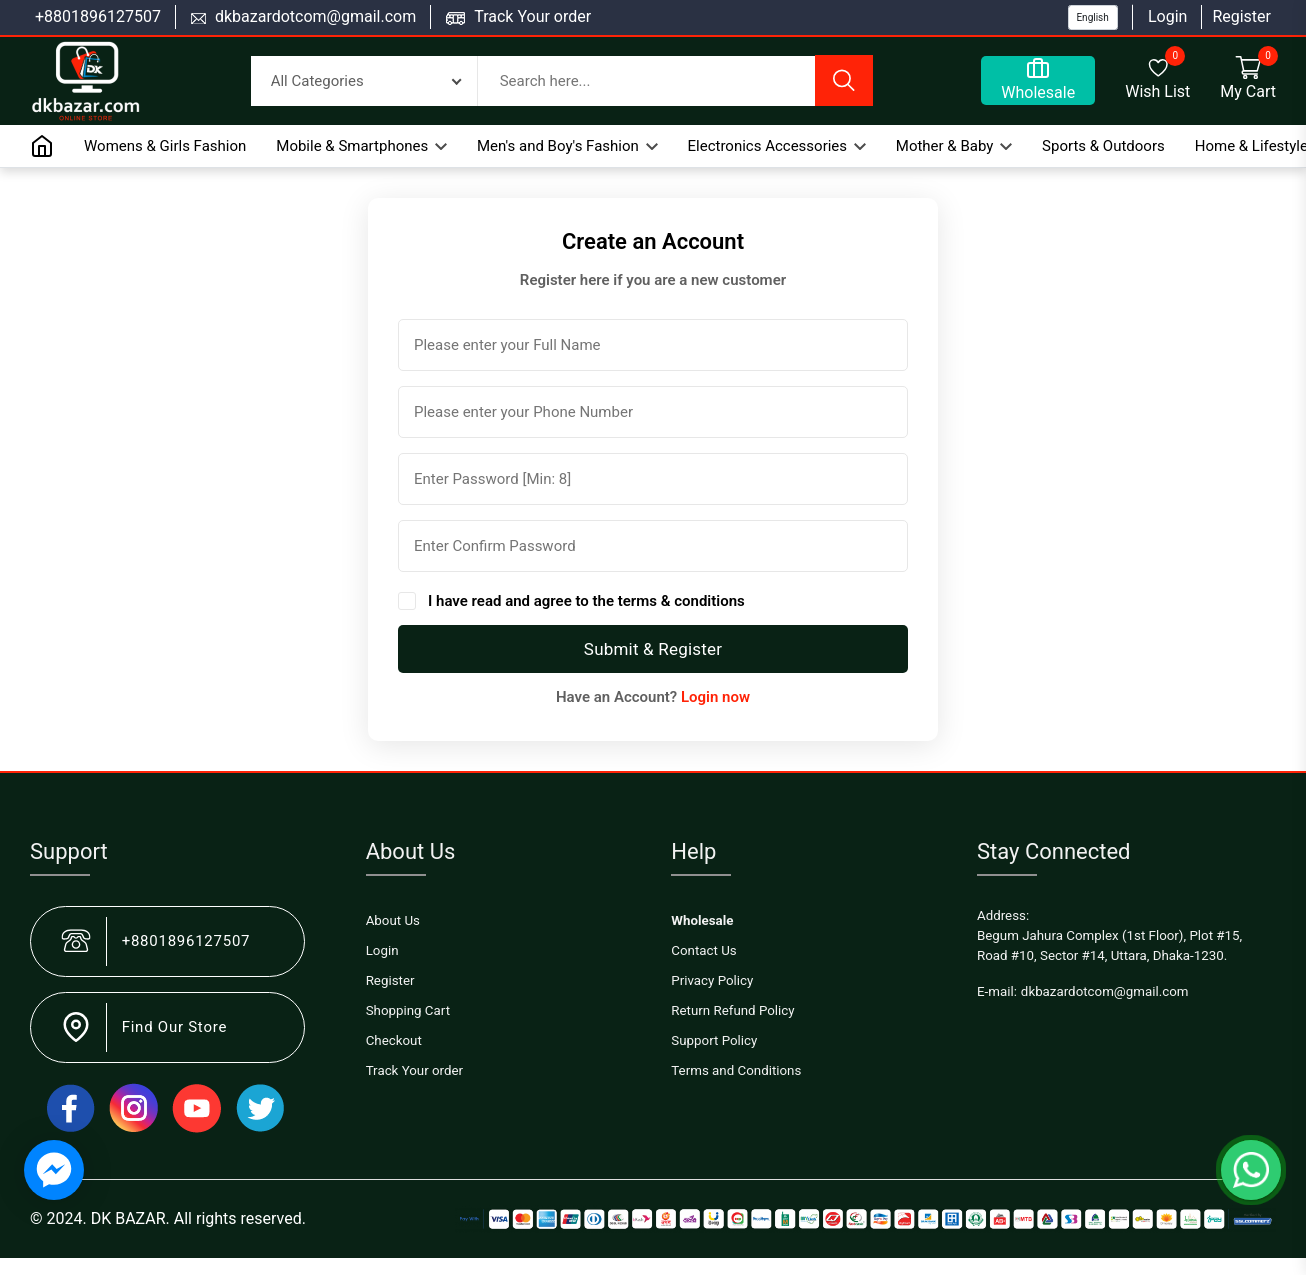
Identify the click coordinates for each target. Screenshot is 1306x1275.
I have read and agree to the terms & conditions (586, 601)
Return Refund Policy (732, 1010)
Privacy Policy (712, 980)
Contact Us (703, 950)
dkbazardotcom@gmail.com (315, 16)
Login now (715, 697)
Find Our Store (174, 1027)
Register (1241, 16)
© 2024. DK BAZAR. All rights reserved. (168, 1218)
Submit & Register (653, 649)
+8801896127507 (98, 16)
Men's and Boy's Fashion (567, 146)
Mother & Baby (954, 146)
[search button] (844, 80)
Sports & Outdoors (1103, 146)
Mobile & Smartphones (361, 146)
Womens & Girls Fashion (165, 146)
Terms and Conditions (736, 1070)
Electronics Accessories (777, 146)
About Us (393, 920)
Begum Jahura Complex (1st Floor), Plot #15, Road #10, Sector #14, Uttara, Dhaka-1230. (1109, 945)
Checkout (394, 1040)
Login (1167, 16)
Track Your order (532, 16)
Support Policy (714, 1040)
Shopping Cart (408, 1010)
